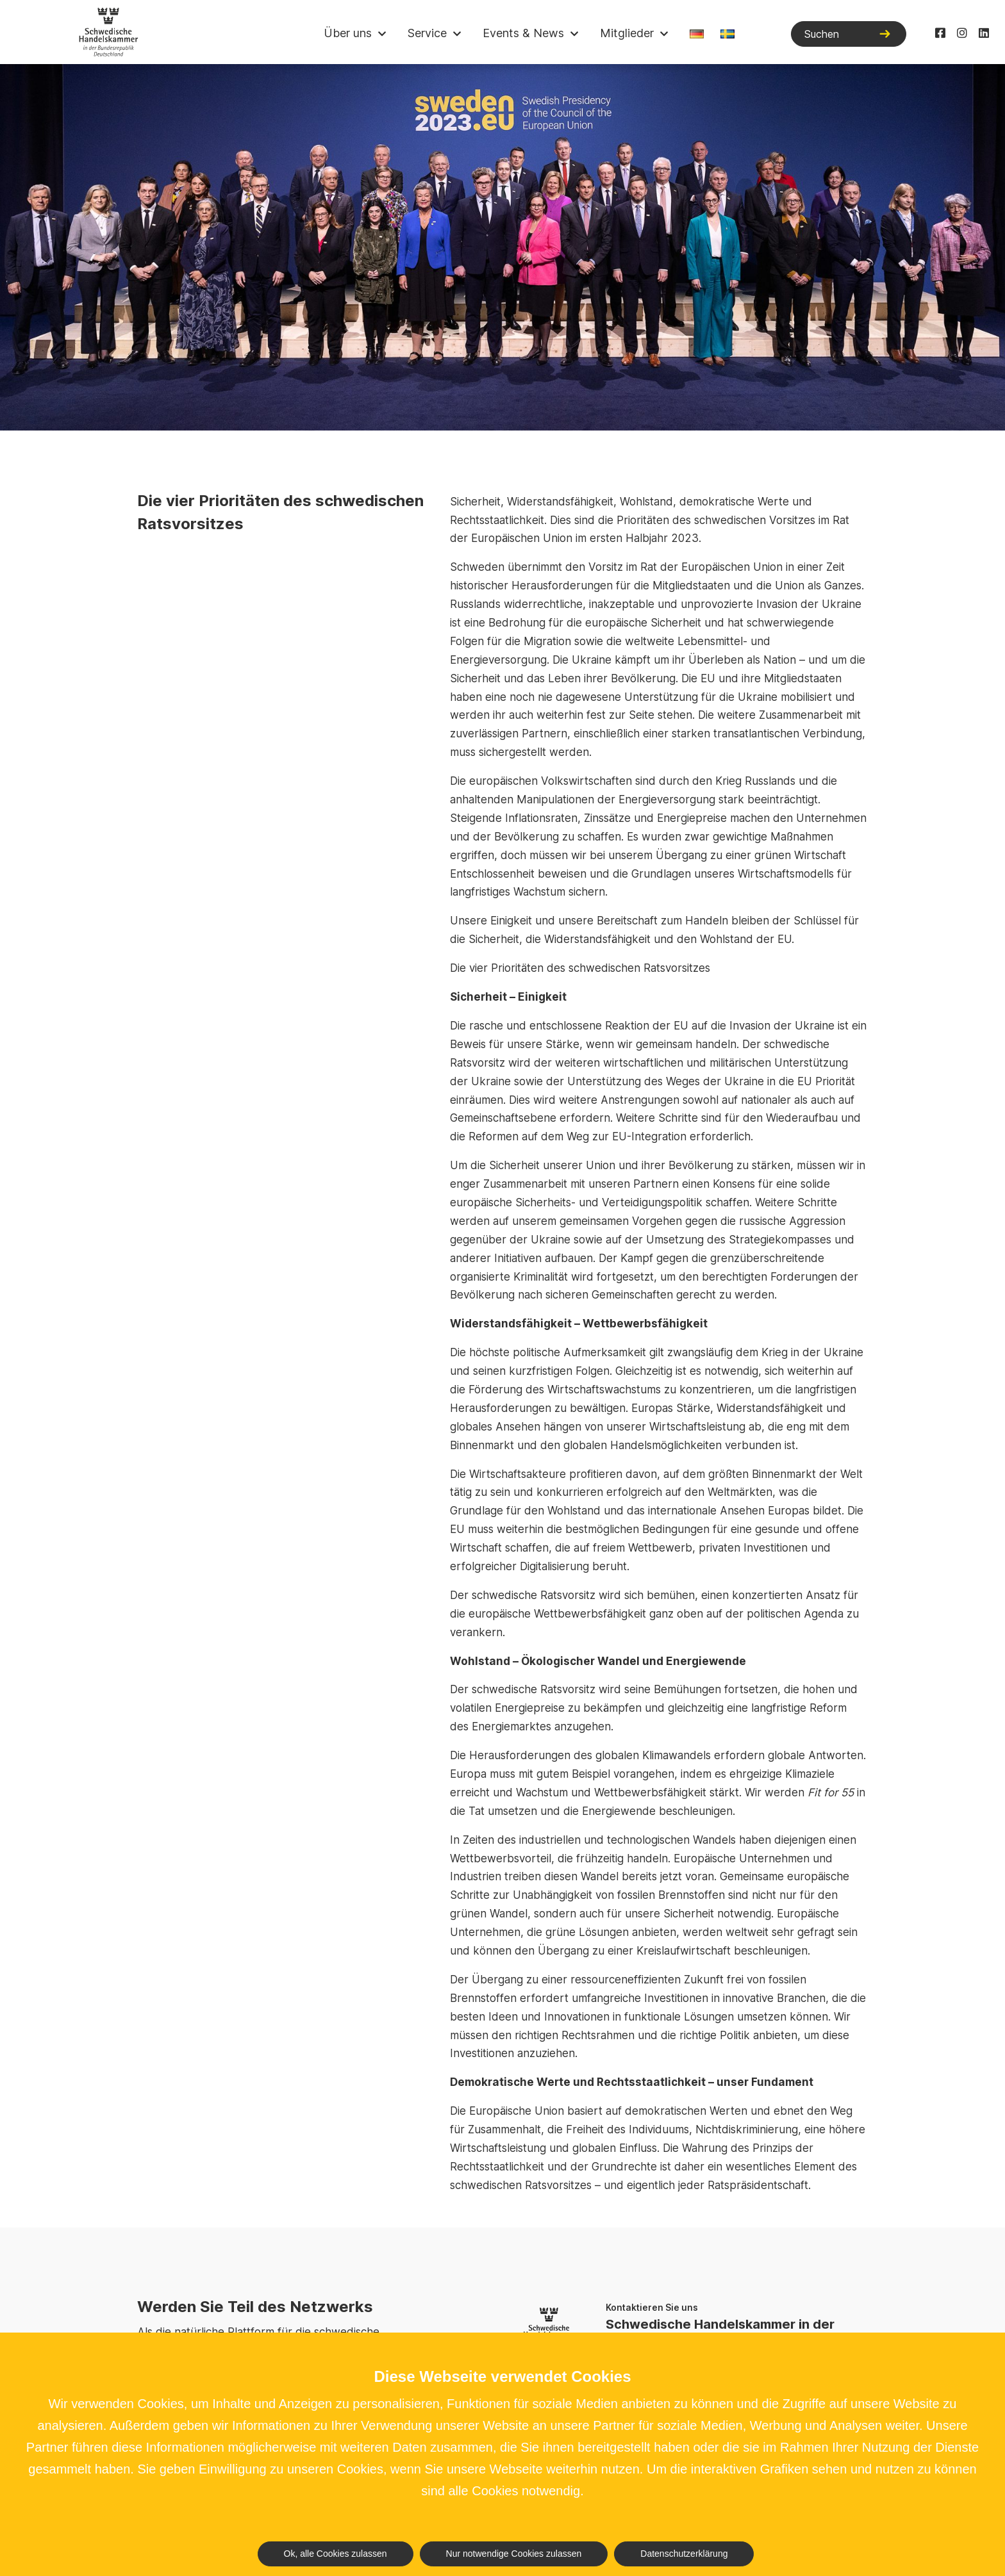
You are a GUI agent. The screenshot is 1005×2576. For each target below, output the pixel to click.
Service (427, 33)
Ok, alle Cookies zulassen (335, 2553)
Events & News (523, 33)
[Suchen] (848, 34)
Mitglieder (627, 33)
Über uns (348, 33)
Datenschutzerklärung (683, 2553)
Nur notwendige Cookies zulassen (514, 2553)
